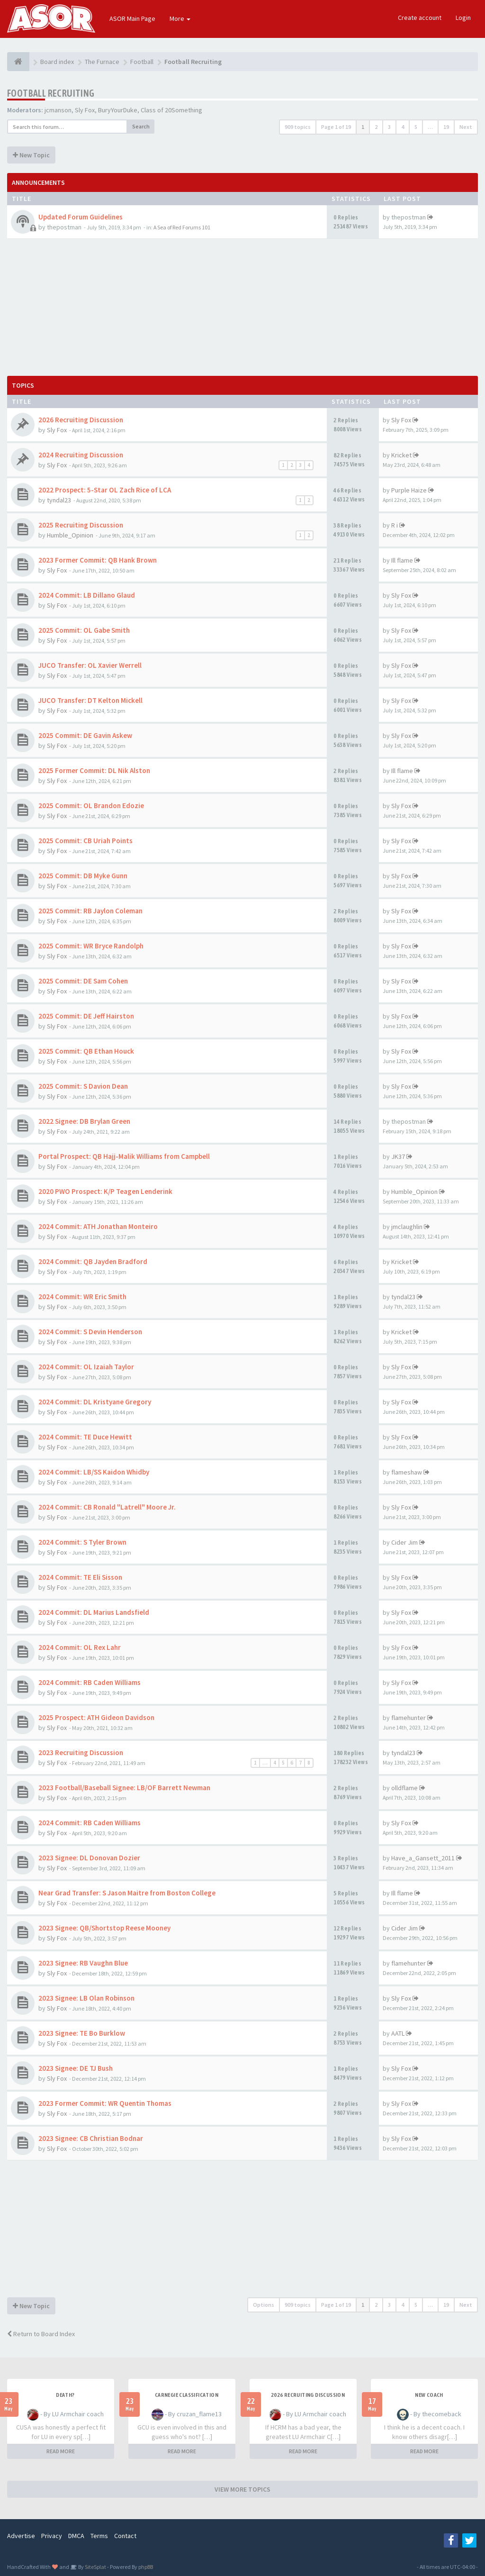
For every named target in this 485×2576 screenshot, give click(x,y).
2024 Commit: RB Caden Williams (89, 1682)
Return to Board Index (41, 2334)
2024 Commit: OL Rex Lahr (79, 1647)
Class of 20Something (171, 110)
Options (263, 2304)
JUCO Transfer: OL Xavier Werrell (90, 665)
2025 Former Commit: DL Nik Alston (94, 770)
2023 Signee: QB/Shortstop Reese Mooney (104, 1927)
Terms (99, 2535)
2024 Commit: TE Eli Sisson (80, 1577)
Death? (65, 2395)
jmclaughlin (406, 1226)
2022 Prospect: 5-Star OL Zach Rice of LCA (104, 489)
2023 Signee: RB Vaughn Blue (83, 1962)
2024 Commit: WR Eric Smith (82, 1296)
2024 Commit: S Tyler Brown (82, 1542)
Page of (336, 126)
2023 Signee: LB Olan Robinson (86, 1998)
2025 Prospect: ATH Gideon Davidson (96, 1717)
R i (394, 525)
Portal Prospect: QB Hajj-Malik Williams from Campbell (124, 1156)
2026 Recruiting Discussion (80, 419)
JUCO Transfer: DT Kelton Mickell (90, 700)
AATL (397, 2033)
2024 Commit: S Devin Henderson (90, 1331)
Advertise (21, 2535)
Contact (125, 2535)
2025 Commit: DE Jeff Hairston (86, 1015)
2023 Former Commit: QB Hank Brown (97, 559)
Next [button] (465, 126)
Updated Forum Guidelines (80, 216)
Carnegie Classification (186, 2395)
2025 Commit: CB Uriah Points (85, 840)
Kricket (401, 455)
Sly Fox (85, 110)
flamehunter (408, 1717)
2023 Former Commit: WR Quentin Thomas (104, 2103)
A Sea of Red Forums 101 (181, 227)
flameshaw (406, 1472)
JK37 (398, 1156)
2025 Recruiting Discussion (80, 524)
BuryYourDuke (117, 110)
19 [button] (446, 126)
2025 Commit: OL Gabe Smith (84, 630)
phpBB (145, 2566)
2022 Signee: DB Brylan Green (84, 1121)
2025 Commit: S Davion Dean (83, 1086)
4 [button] (402, 126)
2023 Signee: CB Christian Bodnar (90, 2138)
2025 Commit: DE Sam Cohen (83, 980)
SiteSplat (95, 2566)
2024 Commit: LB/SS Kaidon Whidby (93, 1471)
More (180, 18)
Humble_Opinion (70, 535)
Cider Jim (404, 1542)
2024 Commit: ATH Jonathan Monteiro (98, 1226)
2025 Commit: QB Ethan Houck (86, 1051)
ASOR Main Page (132, 18)
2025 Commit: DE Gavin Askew (85, 735)
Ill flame (402, 560)
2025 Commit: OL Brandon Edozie (91, 805)
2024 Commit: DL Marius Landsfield (93, 1612)
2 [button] (376, 126)
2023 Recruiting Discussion (80, 1752)
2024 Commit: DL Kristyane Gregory (94, 1401)
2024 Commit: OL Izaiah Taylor (86, 1366)
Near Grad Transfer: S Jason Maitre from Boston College (127, 1892)
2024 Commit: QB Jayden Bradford (92, 1261)
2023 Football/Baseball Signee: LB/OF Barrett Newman (124, 1787)
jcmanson (58, 110)
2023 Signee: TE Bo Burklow (81, 2033)
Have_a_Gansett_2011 (423, 1858)
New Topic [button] (31, 155)
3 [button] (389, 126)
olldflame (404, 1788)
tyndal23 (59, 500)
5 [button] (415, 126)
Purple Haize (409, 490)
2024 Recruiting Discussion (80, 454)
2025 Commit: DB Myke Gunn (82, 875)
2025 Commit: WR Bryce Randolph (91, 945)
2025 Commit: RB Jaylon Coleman (90, 910)
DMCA (76, 2535)
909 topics (298, 126)
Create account (419, 17)
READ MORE (60, 2451)
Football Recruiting (51, 93)
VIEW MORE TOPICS (242, 2489)
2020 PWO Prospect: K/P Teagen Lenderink (105, 1191)
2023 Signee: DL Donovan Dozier (89, 1857)
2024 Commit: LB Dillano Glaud (86, 595)
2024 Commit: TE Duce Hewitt (85, 1436)
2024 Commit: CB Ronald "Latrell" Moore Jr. (107, 1506)
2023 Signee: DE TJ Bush (75, 2068)
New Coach (429, 2395)
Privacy (51, 2535)
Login (463, 17)
